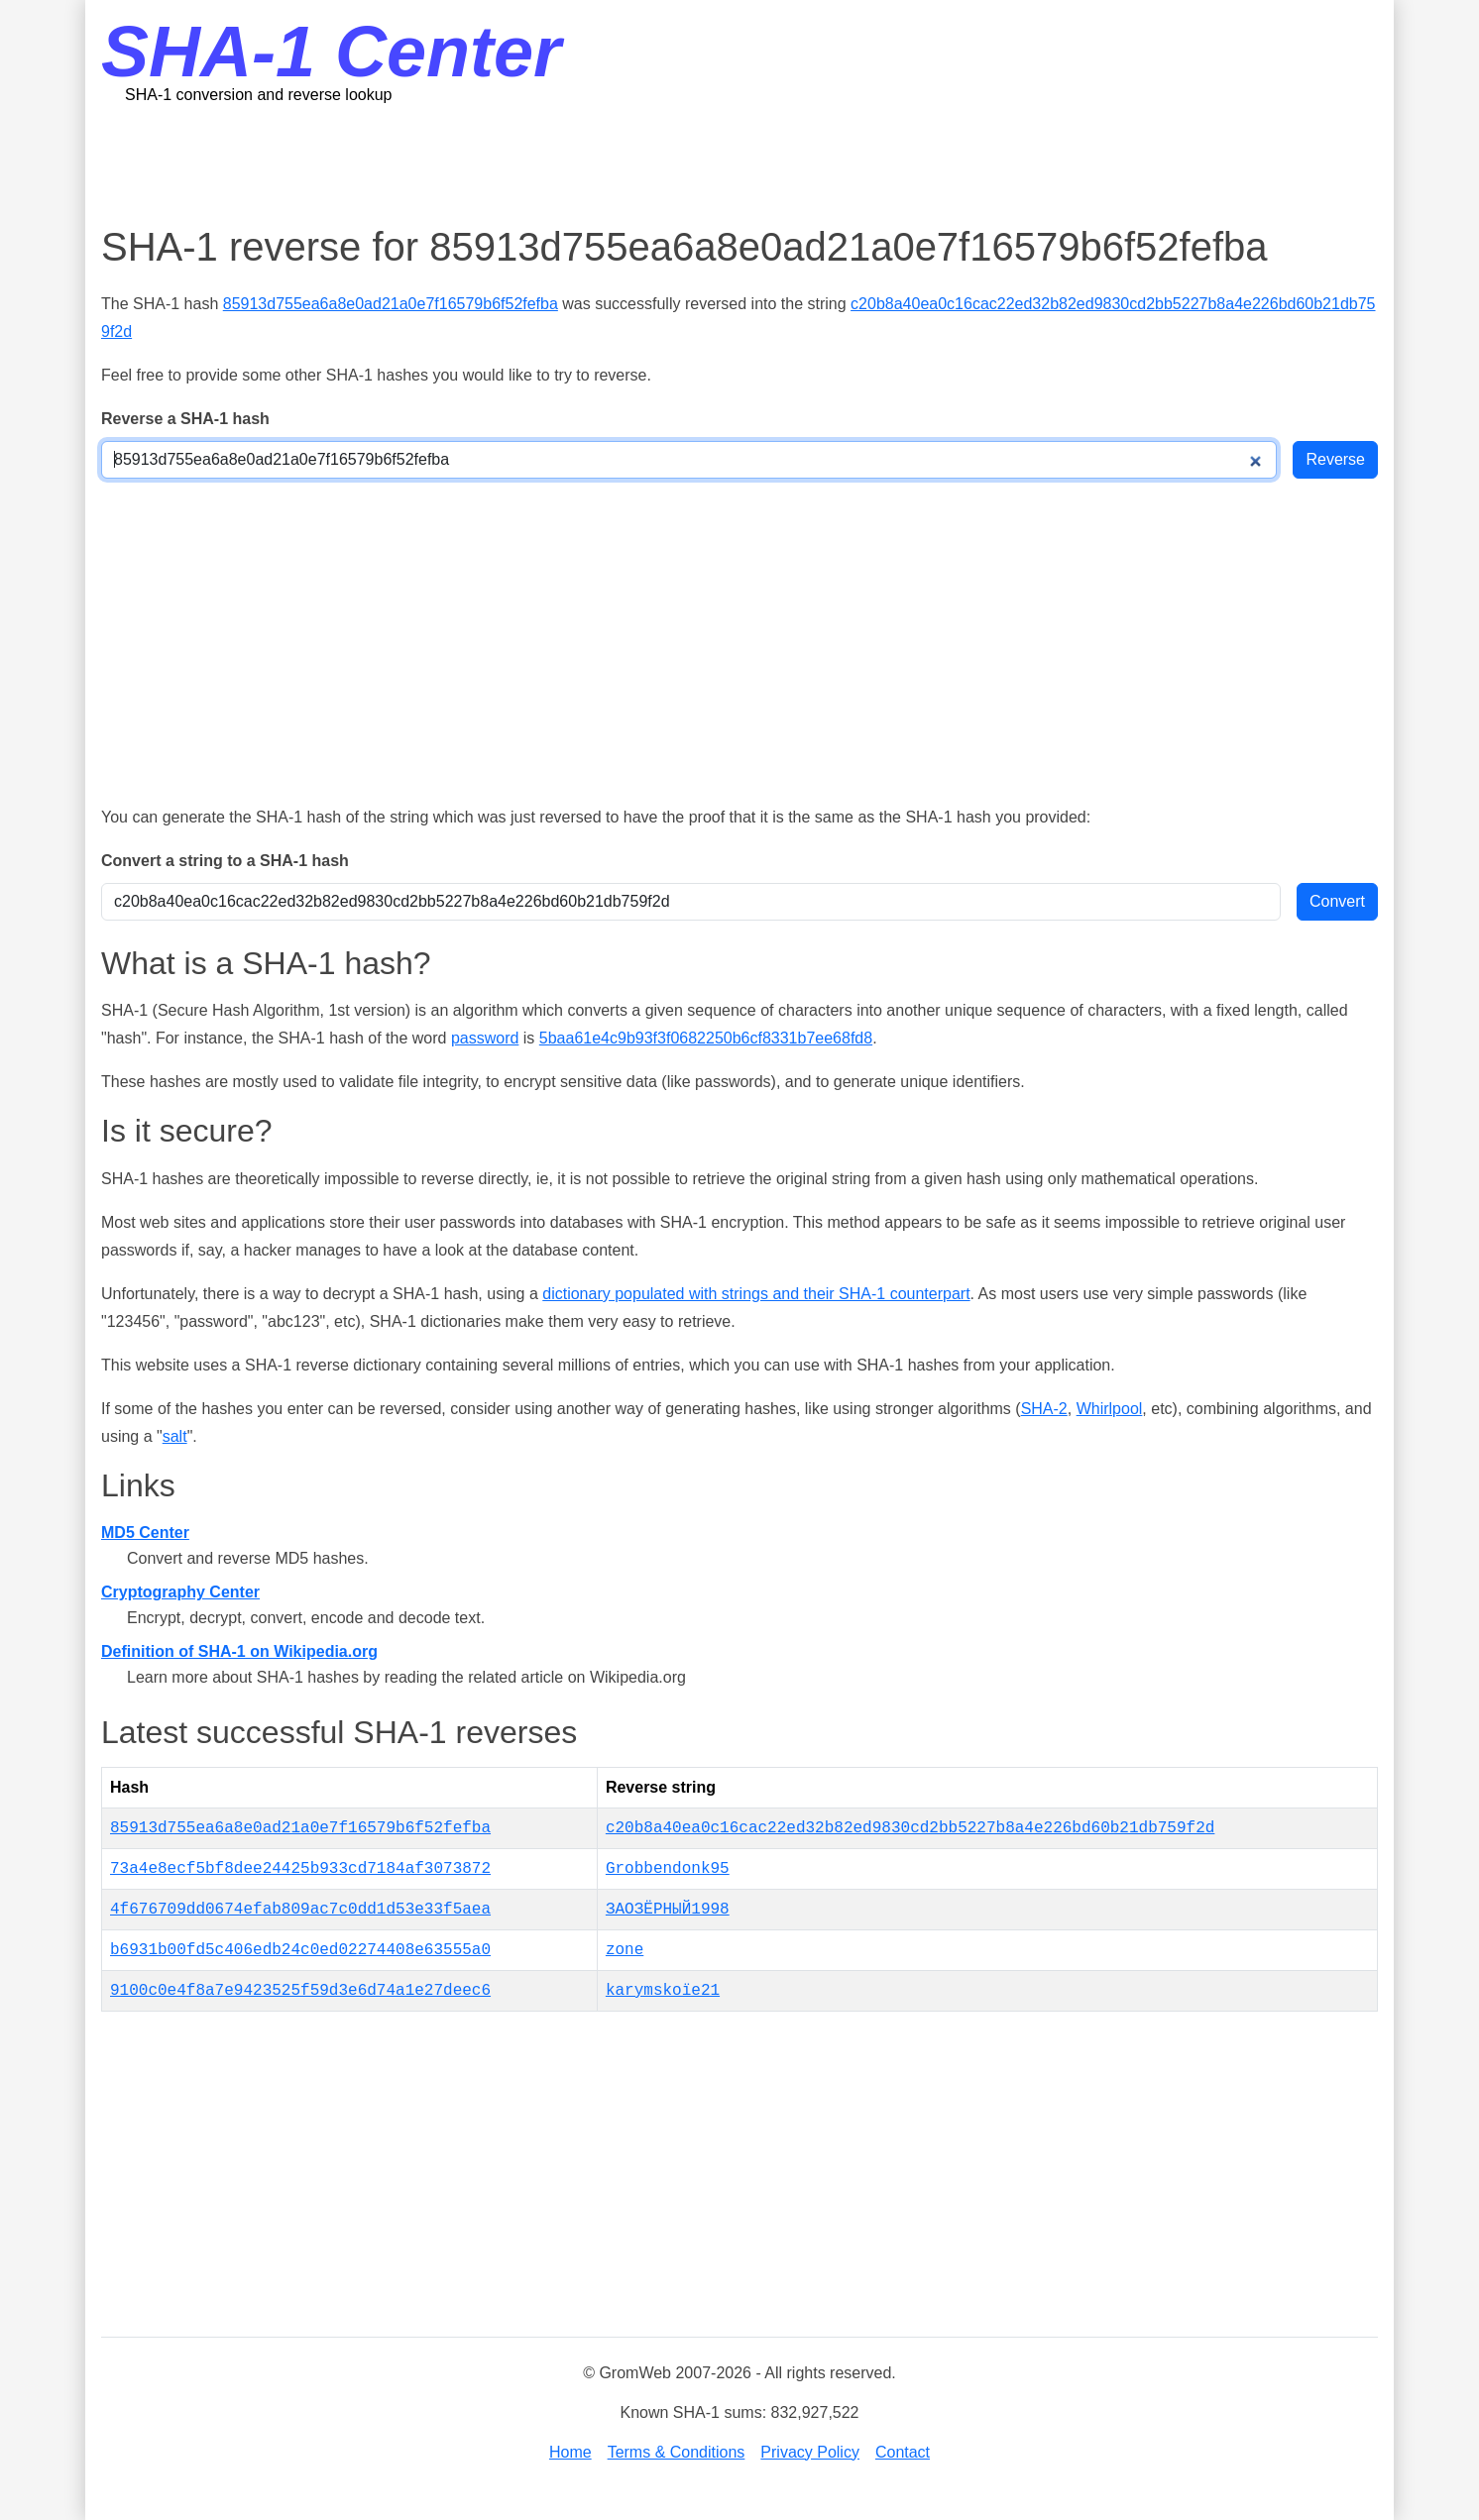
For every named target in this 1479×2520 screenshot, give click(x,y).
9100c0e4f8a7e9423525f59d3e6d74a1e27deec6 (300, 1991)
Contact (902, 2452)
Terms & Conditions (676, 2452)
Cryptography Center (180, 1592)
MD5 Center (145, 1532)
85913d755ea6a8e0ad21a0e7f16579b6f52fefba (390, 303)
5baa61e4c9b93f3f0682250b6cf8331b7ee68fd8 (705, 1038)
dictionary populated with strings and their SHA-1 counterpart (755, 1293)
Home (570, 2452)
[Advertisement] (739, 163)
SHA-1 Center (331, 51)
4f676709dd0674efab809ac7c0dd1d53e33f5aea (300, 1909)
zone (624, 1950)
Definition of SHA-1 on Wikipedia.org (239, 1651)
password (484, 1038)
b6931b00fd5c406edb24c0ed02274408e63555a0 (300, 1950)
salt (175, 1436)
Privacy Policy (809, 2452)
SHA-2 (1044, 1408)
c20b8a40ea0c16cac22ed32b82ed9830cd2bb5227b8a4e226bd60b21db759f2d (910, 1828)
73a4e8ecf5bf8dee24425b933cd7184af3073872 (300, 1869)
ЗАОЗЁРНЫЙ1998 (668, 1909)
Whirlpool (1110, 1408)
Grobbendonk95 (668, 1869)
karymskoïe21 (663, 1991)
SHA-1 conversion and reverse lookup (258, 94)
